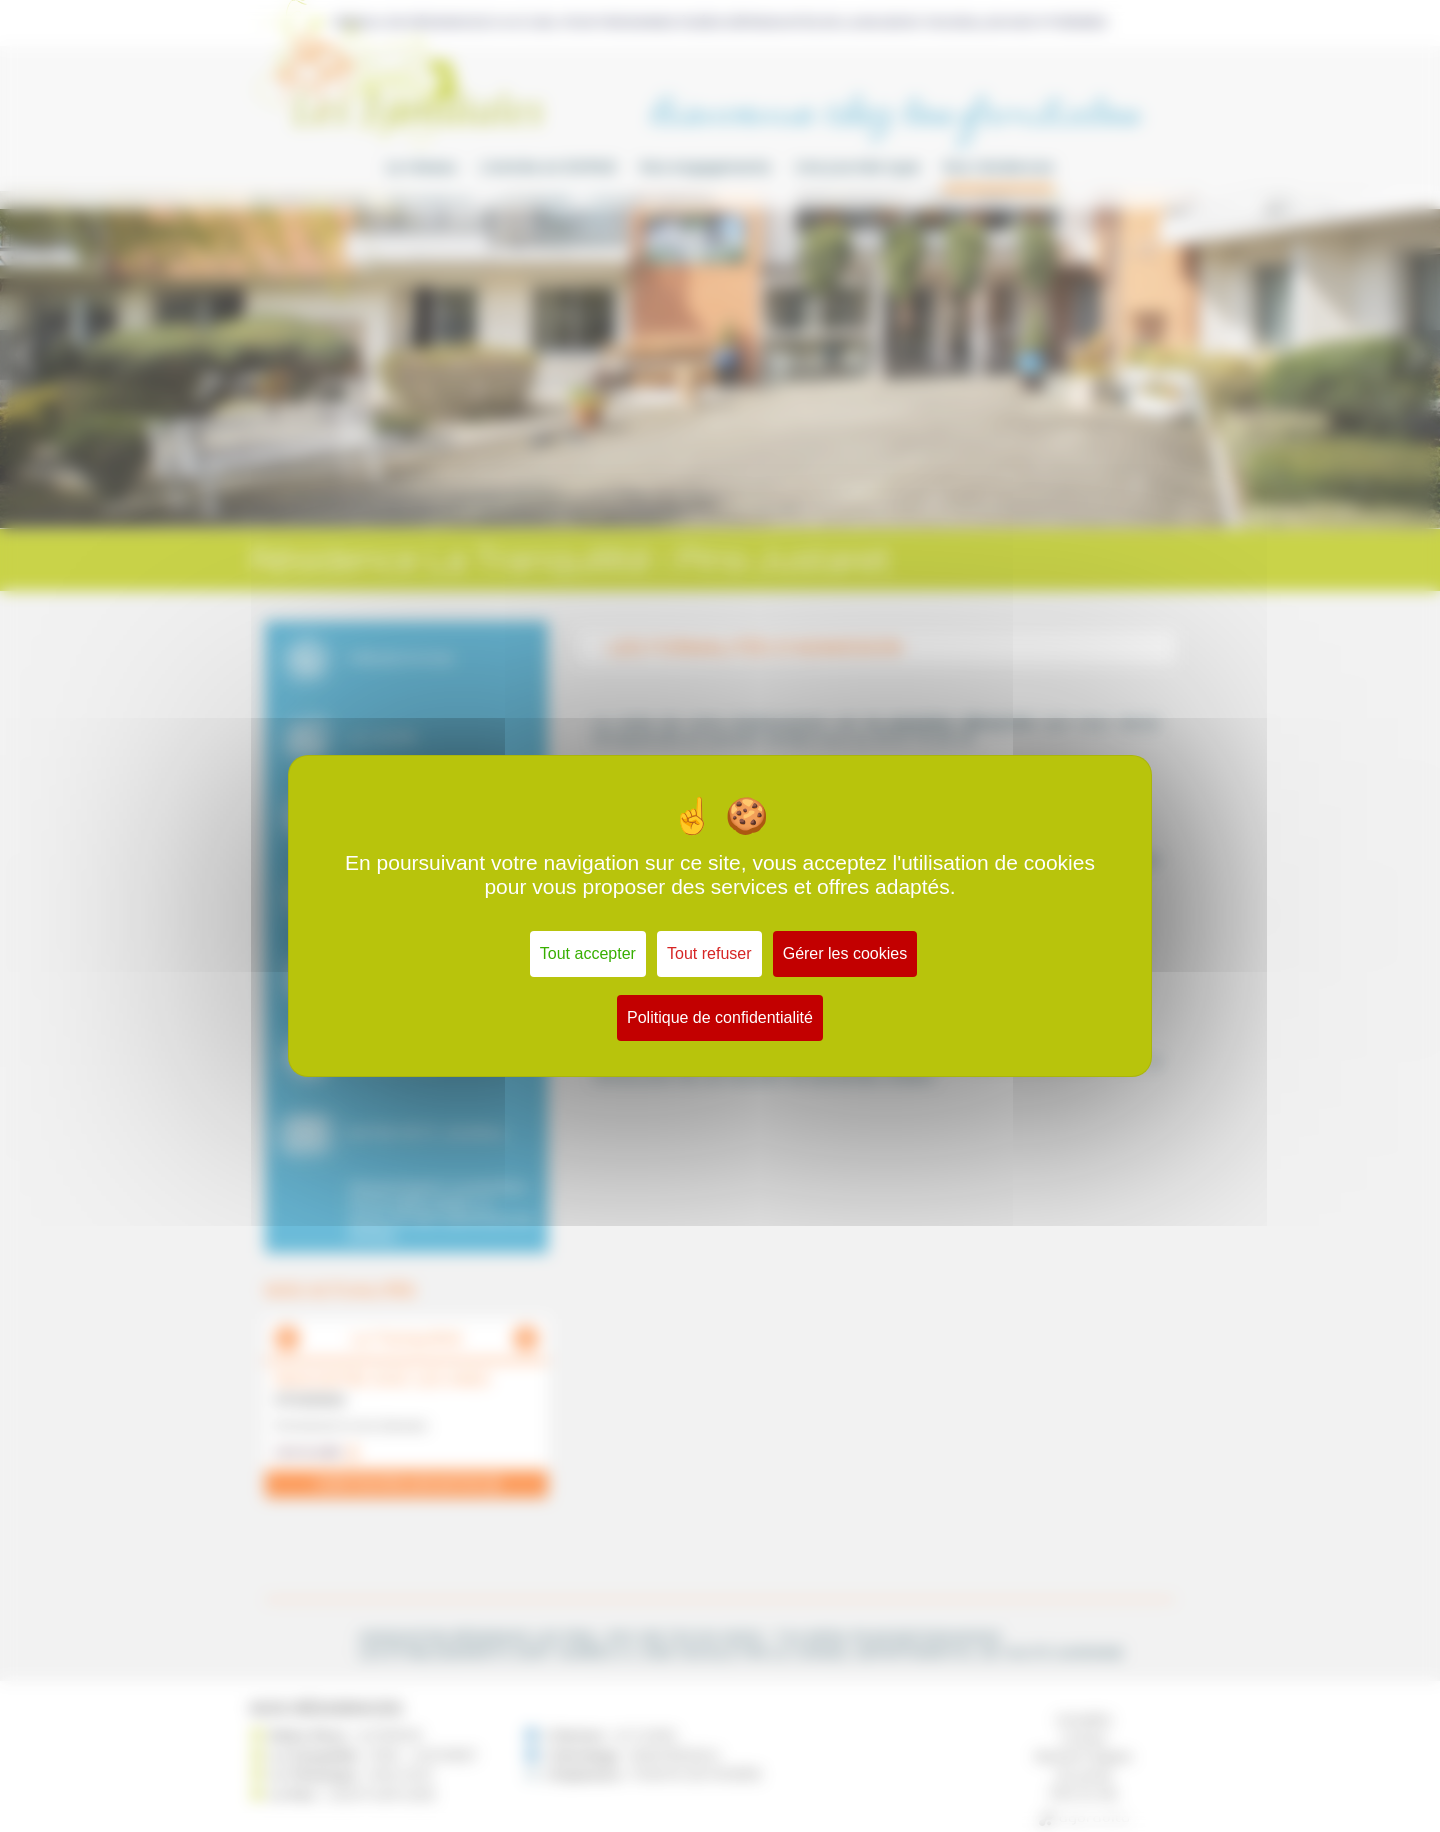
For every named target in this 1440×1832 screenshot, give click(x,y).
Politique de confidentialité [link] (720, 1017)
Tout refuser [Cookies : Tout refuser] (709, 953)
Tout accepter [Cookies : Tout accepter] (588, 953)
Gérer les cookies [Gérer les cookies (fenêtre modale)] (845, 953)
